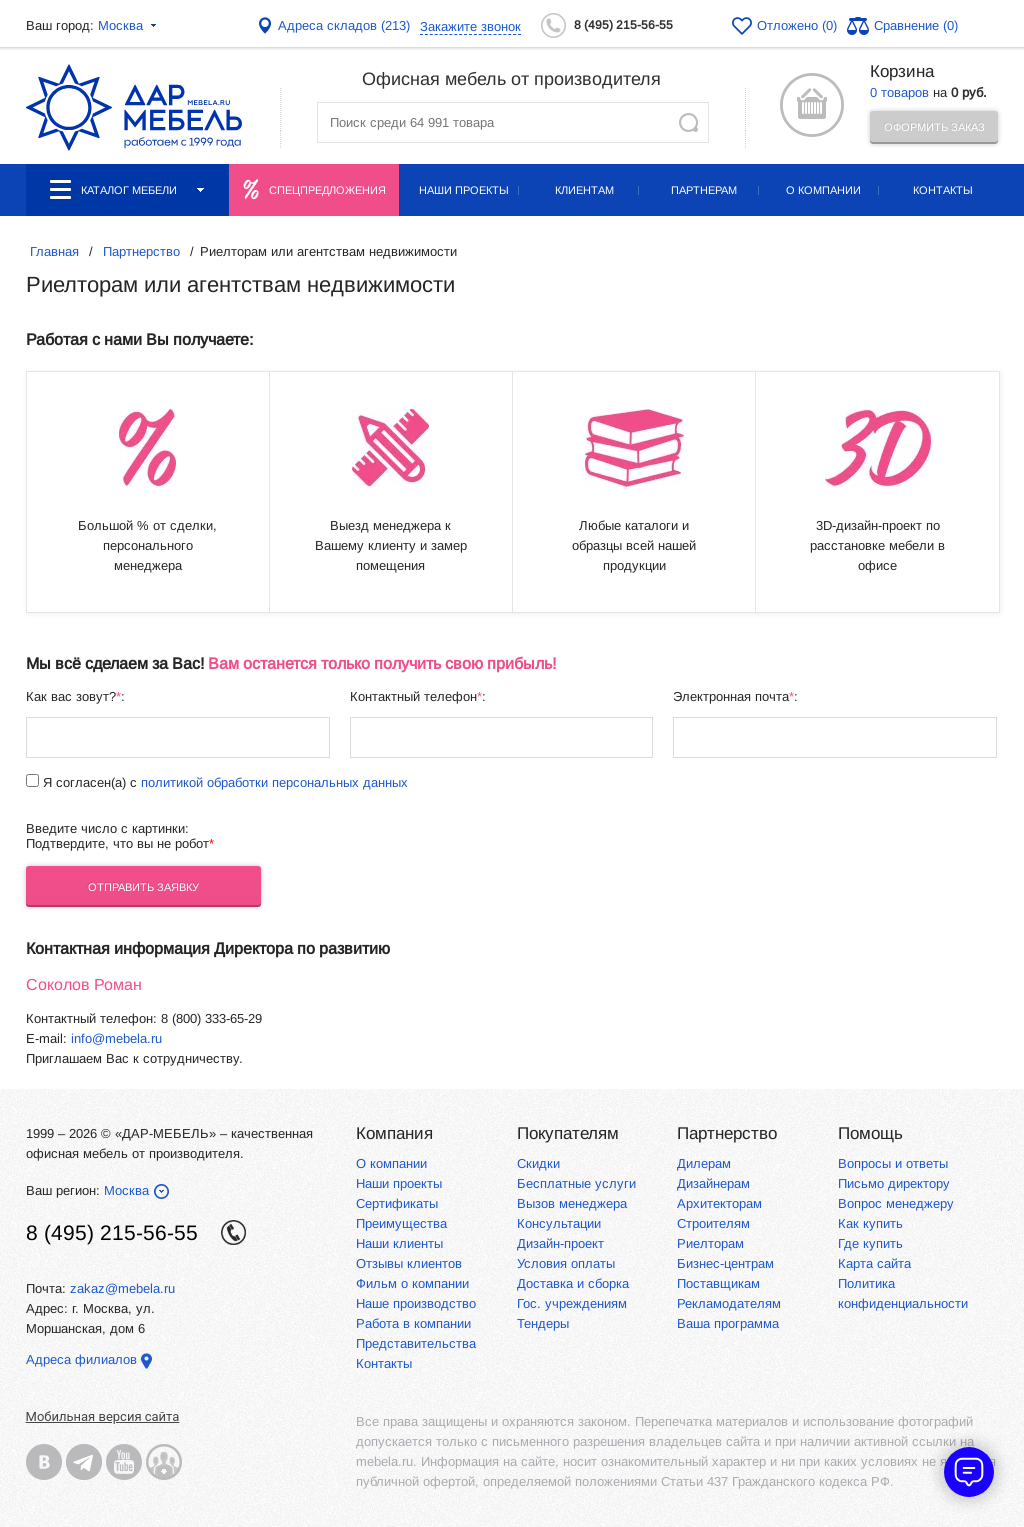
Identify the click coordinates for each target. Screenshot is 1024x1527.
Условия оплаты (566, 1263)
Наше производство (416, 1303)
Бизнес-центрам (725, 1263)
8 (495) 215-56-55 (623, 25)
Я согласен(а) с (223, 782)
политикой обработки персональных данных (274, 782)
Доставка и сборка (573, 1283)
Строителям (713, 1223)
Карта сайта (874, 1263)
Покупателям (568, 1133)
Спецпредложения (327, 190)
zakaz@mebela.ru (122, 1288)
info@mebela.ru (116, 1038)
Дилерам (704, 1163)
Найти (688, 122)
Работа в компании (413, 1323)
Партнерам (704, 190)
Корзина (902, 71)
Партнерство (727, 1133)
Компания (394, 1133)
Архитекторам (719, 1203)
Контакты (943, 190)
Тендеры (543, 1323)
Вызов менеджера (572, 1203)
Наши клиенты (399, 1243)
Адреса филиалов (81, 1359)
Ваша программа (728, 1323)
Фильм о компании (412, 1283)
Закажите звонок (470, 26)
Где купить (870, 1243)
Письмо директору (894, 1183)
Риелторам (710, 1243)
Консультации (559, 1223)
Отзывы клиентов (409, 1263)
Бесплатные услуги (576, 1183)
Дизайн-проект (560, 1243)
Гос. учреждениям (572, 1303)
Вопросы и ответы (893, 1163)
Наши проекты (464, 190)
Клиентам (584, 190)
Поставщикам (718, 1283)
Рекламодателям (729, 1303)
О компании (823, 190)
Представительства (416, 1343)
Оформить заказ (934, 127)
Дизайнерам (713, 1183)
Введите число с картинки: (107, 828)
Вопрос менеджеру (896, 1203)
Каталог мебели (127, 189)
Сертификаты (397, 1203)
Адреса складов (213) (344, 25)
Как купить (870, 1223)
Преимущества (401, 1223)
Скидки (538, 1163)
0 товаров (899, 92)
